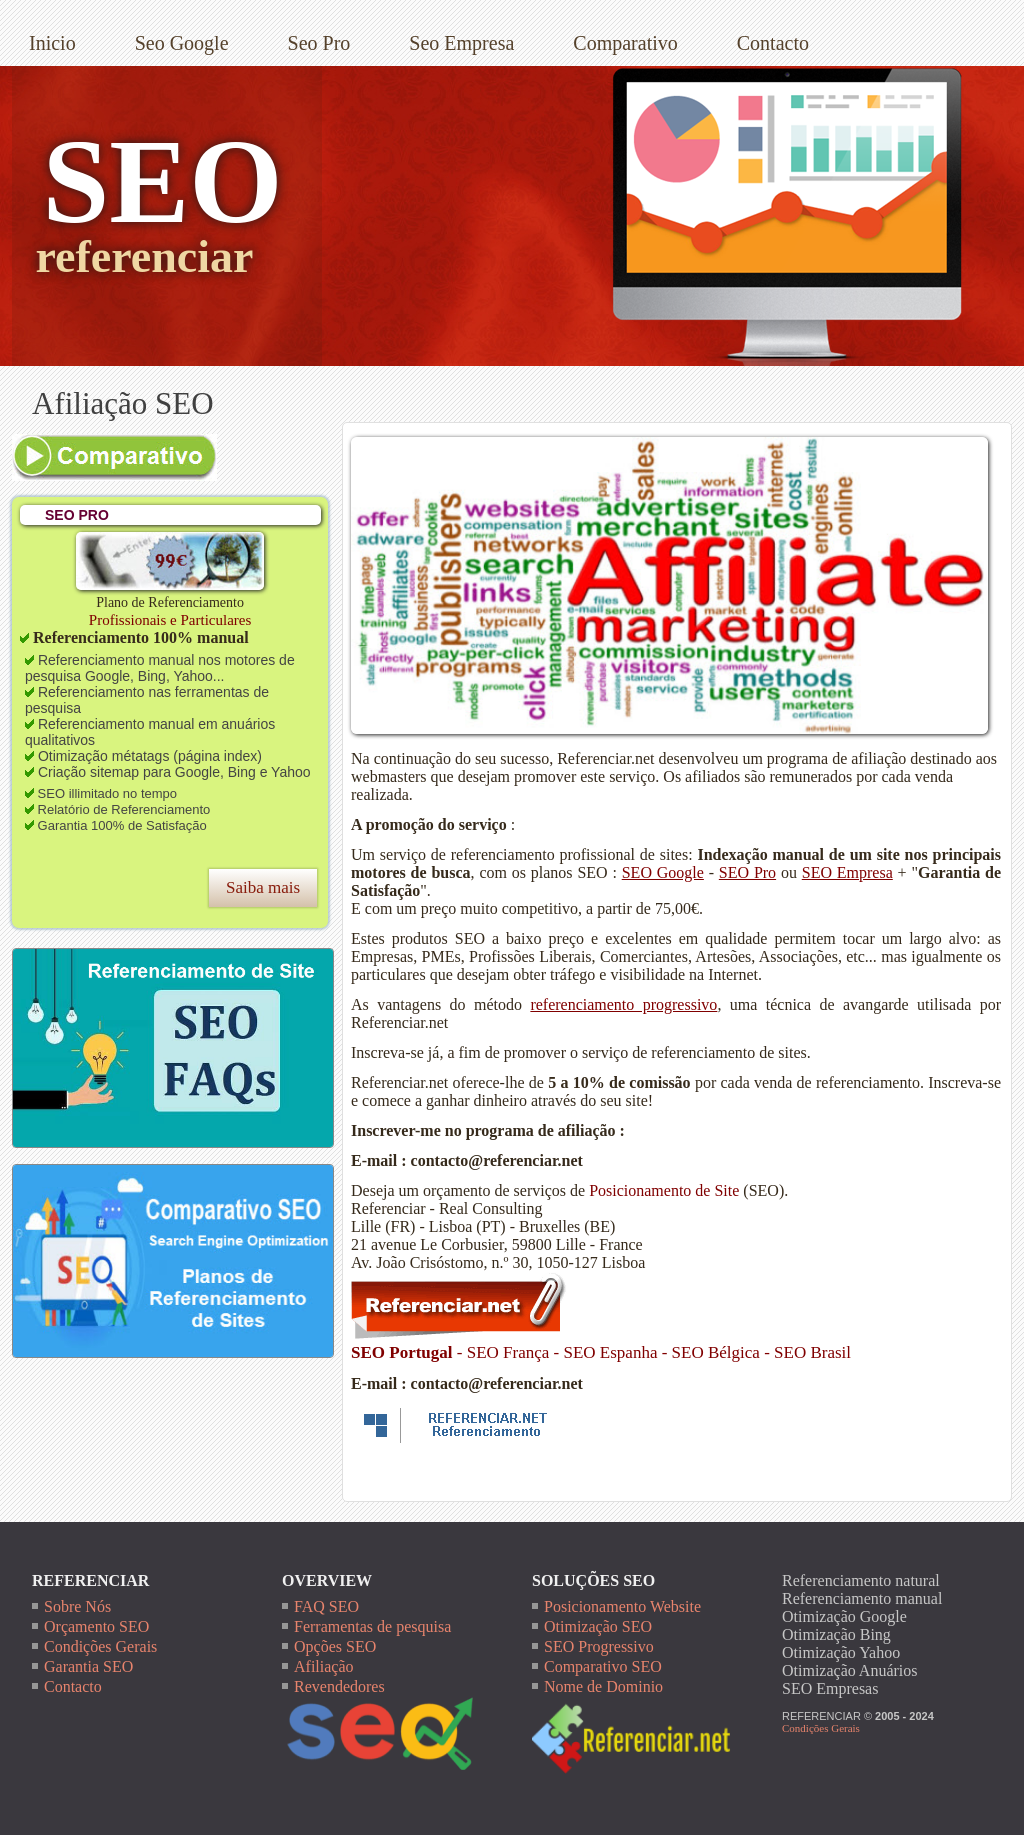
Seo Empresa (461, 43)
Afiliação (324, 1666)
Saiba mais (263, 887)
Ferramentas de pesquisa (372, 1626)
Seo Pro (319, 43)
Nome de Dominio (603, 1686)
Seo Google (182, 43)
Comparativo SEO (603, 1666)
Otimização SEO (598, 1626)
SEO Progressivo (599, 1646)
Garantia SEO (88, 1666)
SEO (162, 181)
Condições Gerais (100, 1646)
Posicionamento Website (622, 1606)
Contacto (773, 43)
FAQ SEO (326, 1606)
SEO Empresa (847, 872)
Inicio (52, 43)
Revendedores (339, 1686)
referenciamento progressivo (623, 1004)
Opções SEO (335, 1646)
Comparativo (625, 43)
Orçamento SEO (96, 1626)
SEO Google (663, 872)
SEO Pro (747, 872)
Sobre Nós (77, 1606)
